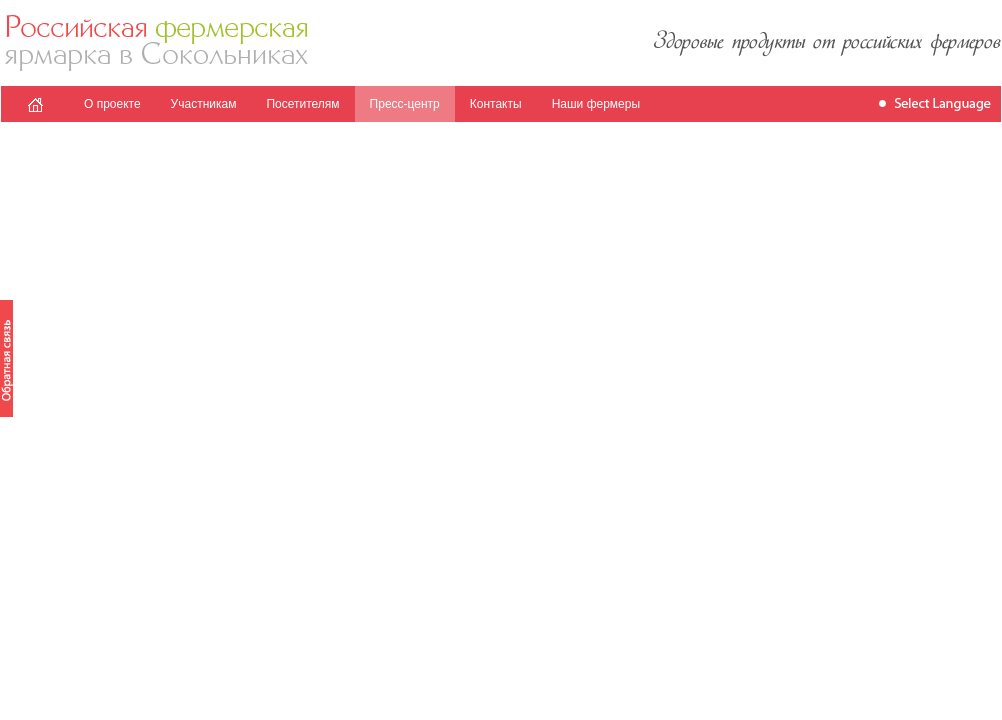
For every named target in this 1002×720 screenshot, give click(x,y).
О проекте (112, 104)
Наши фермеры (596, 104)
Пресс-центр (405, 104)
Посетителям (302, 104)
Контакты (496, 104)
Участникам (204, 104)
